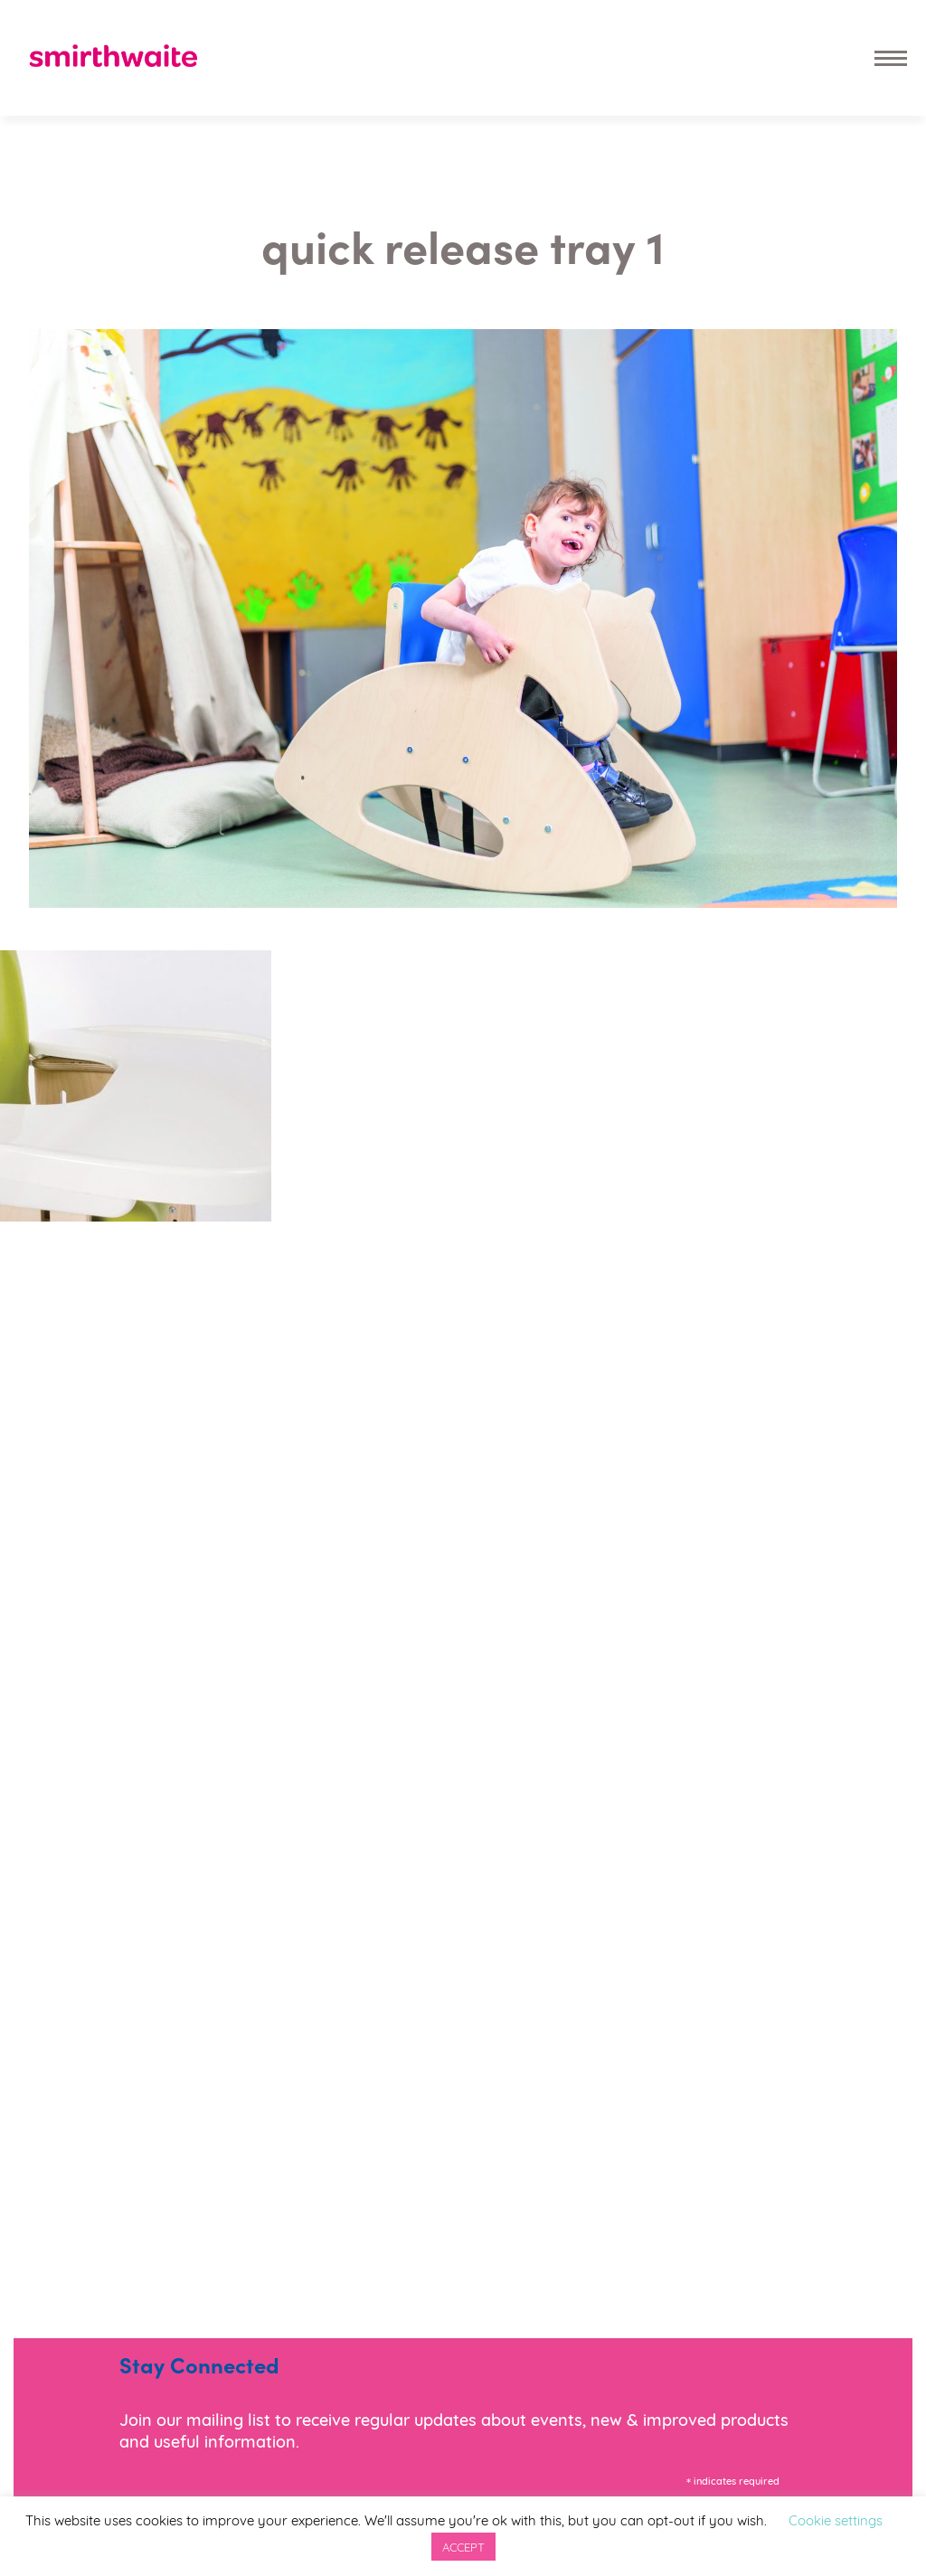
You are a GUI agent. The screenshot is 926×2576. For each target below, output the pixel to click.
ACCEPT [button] (463, 2546)
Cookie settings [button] (836, 2519)
